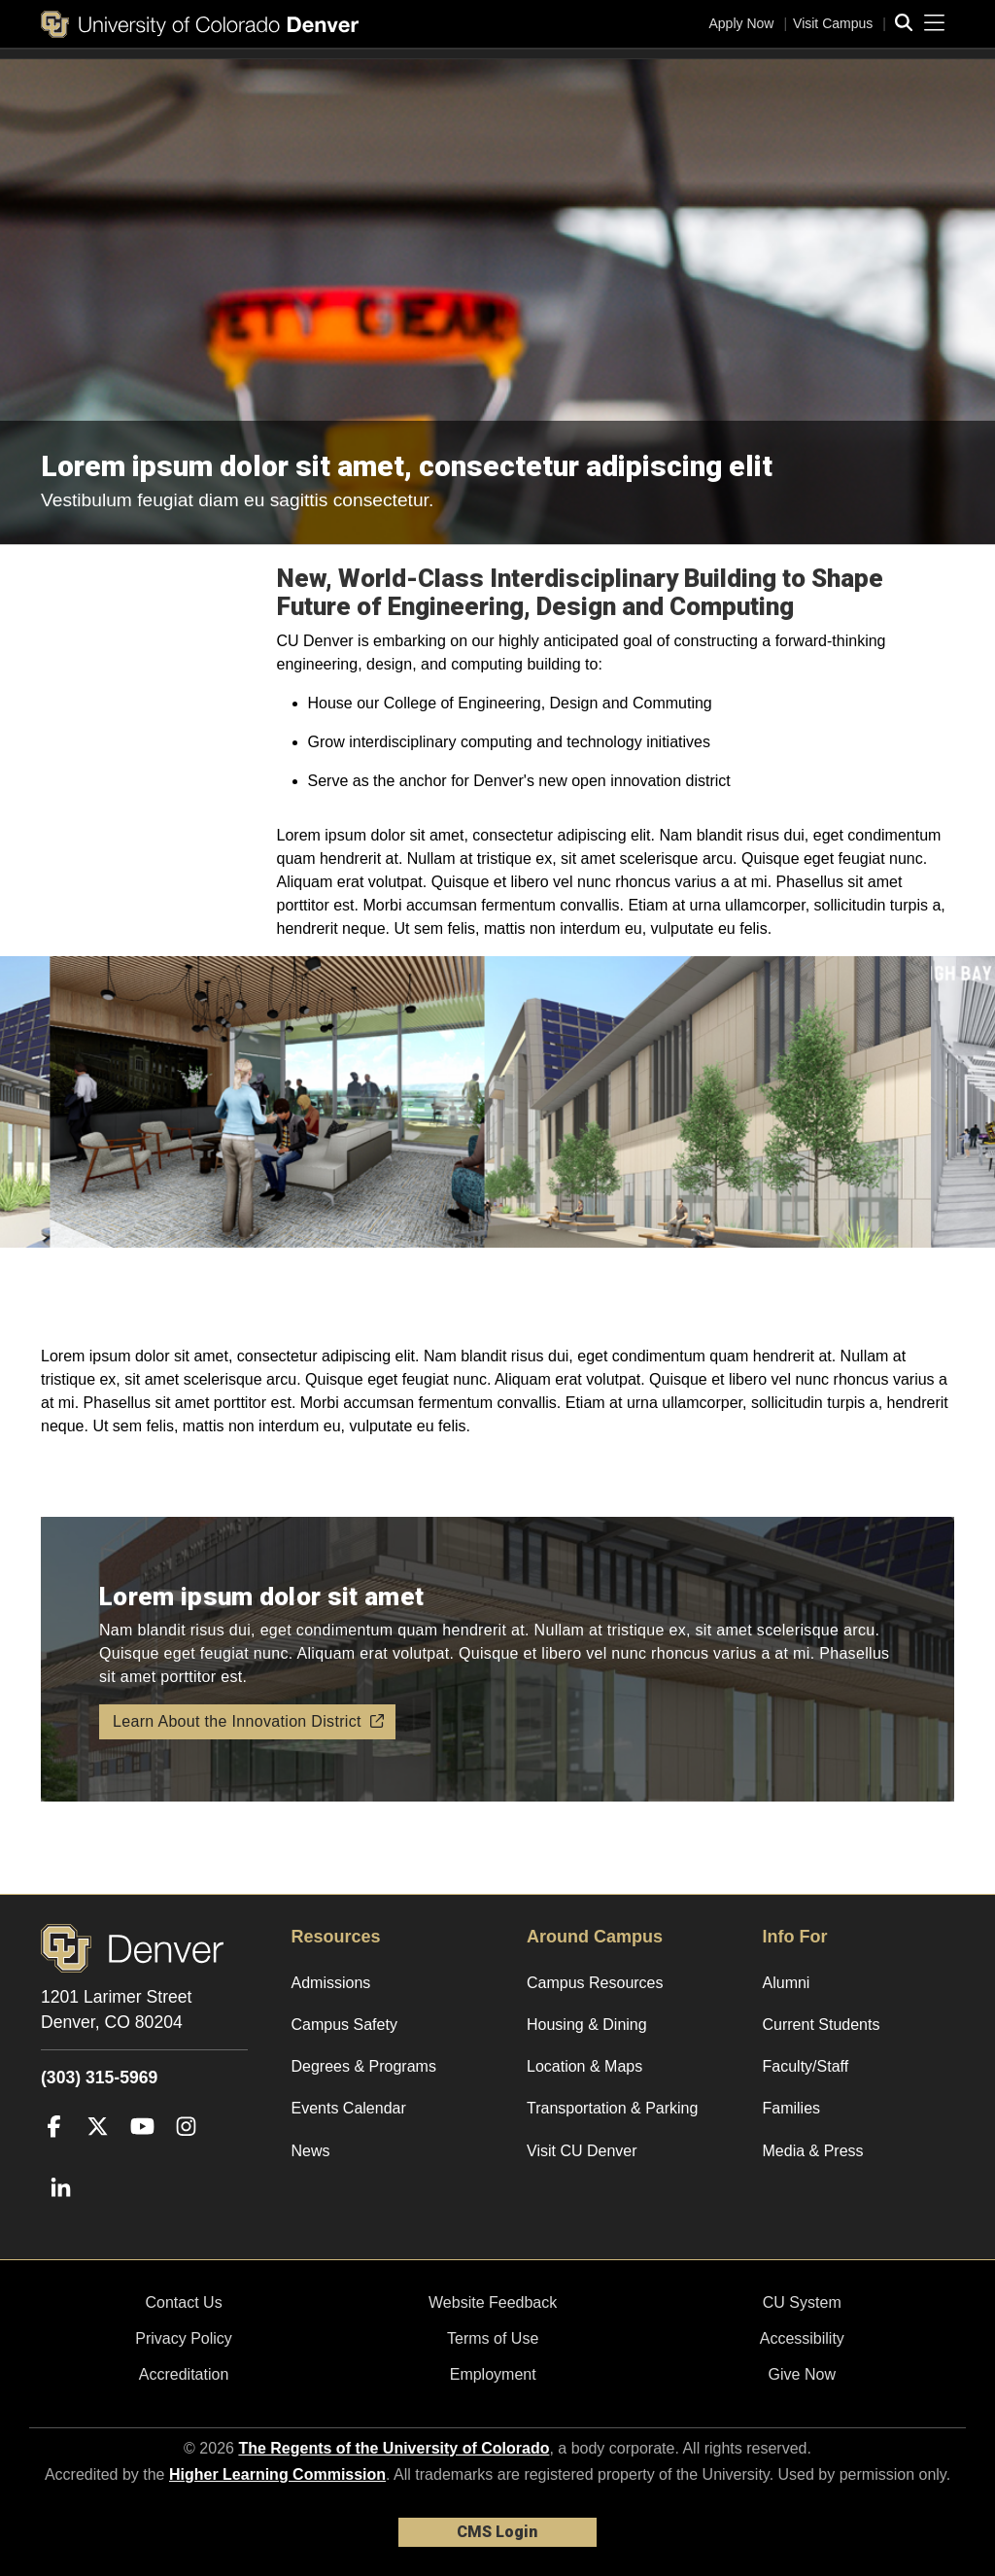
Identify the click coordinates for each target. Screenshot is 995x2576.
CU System (802, 2302)
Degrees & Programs (364, 2066)
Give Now (802, 2374)
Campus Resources (595, 1983)
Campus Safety (344, 2024)
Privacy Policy (183, 2338)
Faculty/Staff (806, 2066)
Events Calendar (349, 2108)
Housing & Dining (587, 2024)
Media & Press (813, 2151)
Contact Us (183, 2302)
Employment (493, 2374)
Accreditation (184, 2374)
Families (792, 2108)
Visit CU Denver (582, 2151)
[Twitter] (98, 2155)
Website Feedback (493, 2302)
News (311, 2151)
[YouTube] (142, 2155)
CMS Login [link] (497, 2532)
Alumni (786, 1983)
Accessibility (802, 2338)
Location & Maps (584, 2066)
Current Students (821, 2024)
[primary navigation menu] (934, 23)
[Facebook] (54, 2155)
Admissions (331, 1983)
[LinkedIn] (61, 2218)
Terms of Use (492, 2338)
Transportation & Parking (612, 2108)
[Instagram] (186, 2155)
